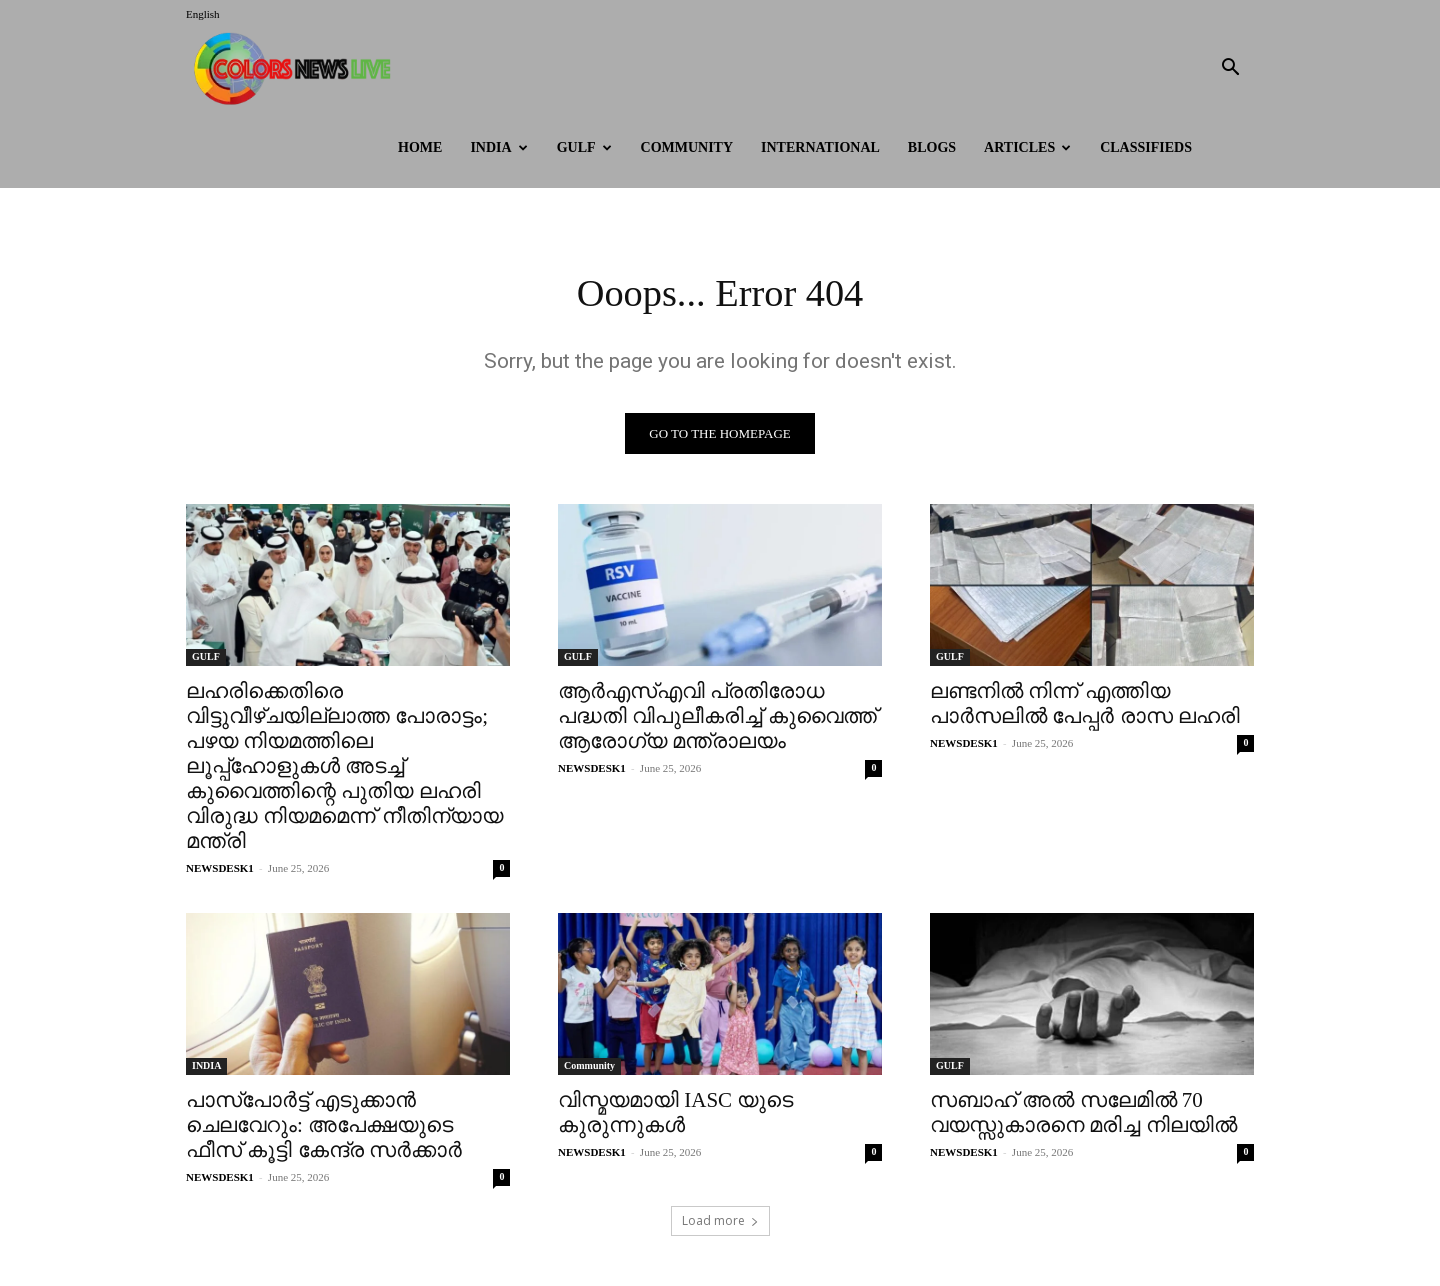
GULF (584, 147)
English (203, 14)
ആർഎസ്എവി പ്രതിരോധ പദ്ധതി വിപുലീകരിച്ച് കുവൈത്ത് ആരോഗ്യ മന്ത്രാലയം (717, 718)
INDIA (498, 147)
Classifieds (1146, 147)
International (820, 147)
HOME (420, 147)
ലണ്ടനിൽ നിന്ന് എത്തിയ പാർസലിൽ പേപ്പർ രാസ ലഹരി (1085, 705)
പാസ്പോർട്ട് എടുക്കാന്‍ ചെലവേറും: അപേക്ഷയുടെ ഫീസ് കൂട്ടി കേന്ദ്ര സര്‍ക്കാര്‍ (324, 1127)
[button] (1230, 69)
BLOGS (932, 147)
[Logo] (297, 68)
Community (687, 147)
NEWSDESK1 (220, 870)
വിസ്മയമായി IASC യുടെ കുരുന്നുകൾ (675, 1114)
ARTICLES (1027, 147)
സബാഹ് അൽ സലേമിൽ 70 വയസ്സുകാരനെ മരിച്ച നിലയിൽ (1083, 1114)
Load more (720, 1222)
